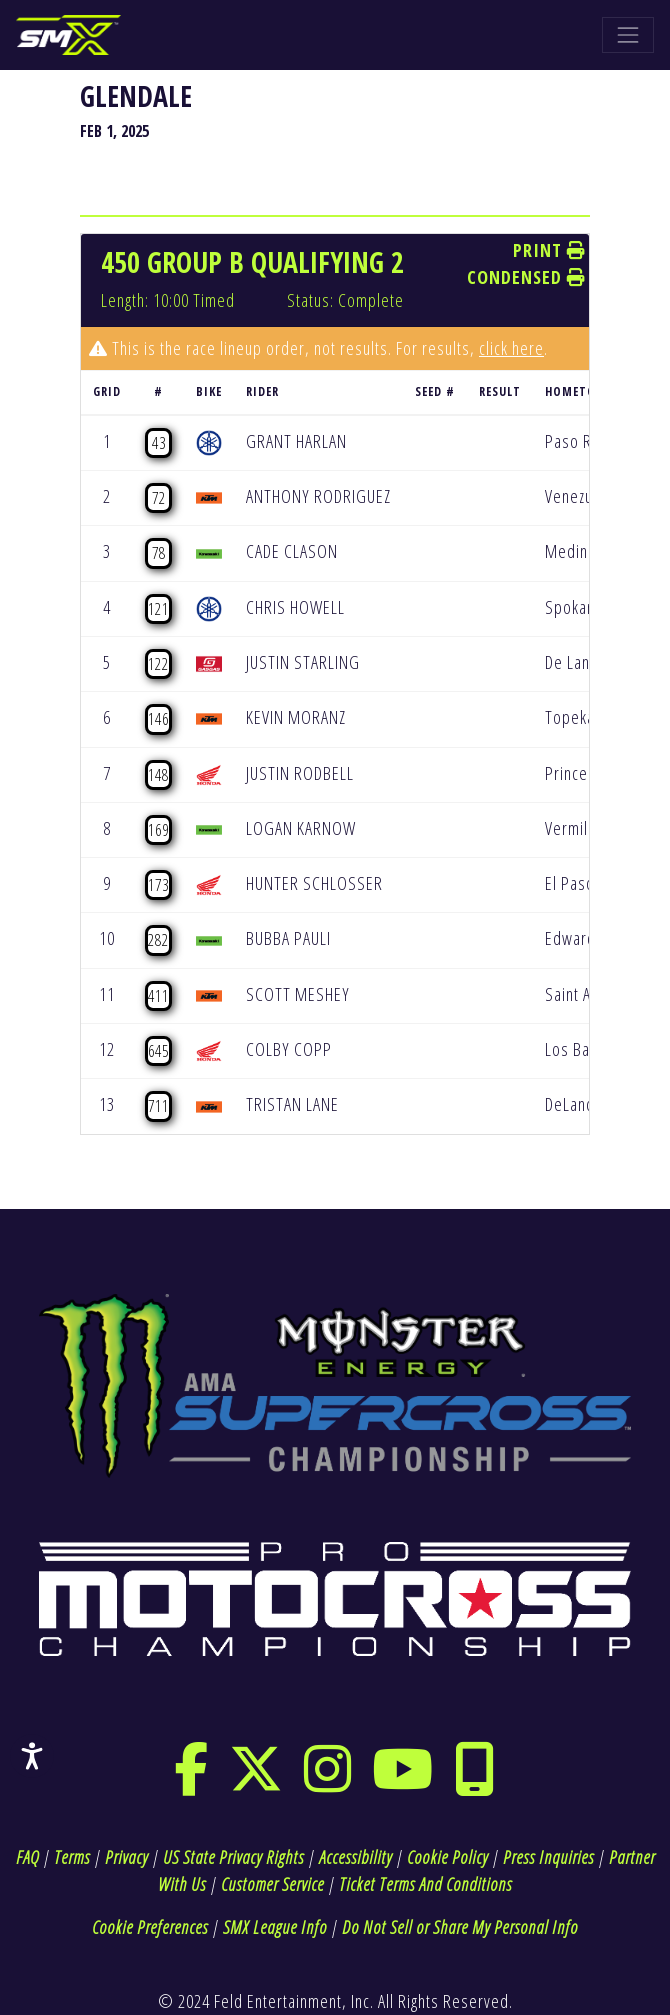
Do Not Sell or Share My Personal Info (460, 1927)
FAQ (27, 1857)
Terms (72, 1857)
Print (549, 250)
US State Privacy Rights (233, 1857)
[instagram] (328, 1782)
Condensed (526, 277)
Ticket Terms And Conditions (425, 1884)
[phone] (475, 1782)
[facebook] (191, 1782)
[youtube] (403, 1782)
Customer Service (272, 1884)
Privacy (126, 1857)
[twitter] (256, 1782)
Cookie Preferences (150, 1927)
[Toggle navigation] (628, 35)
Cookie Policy (447, 1857)
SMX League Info (275, 1927)
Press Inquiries (548, 1857)
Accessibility (355, 1857)
